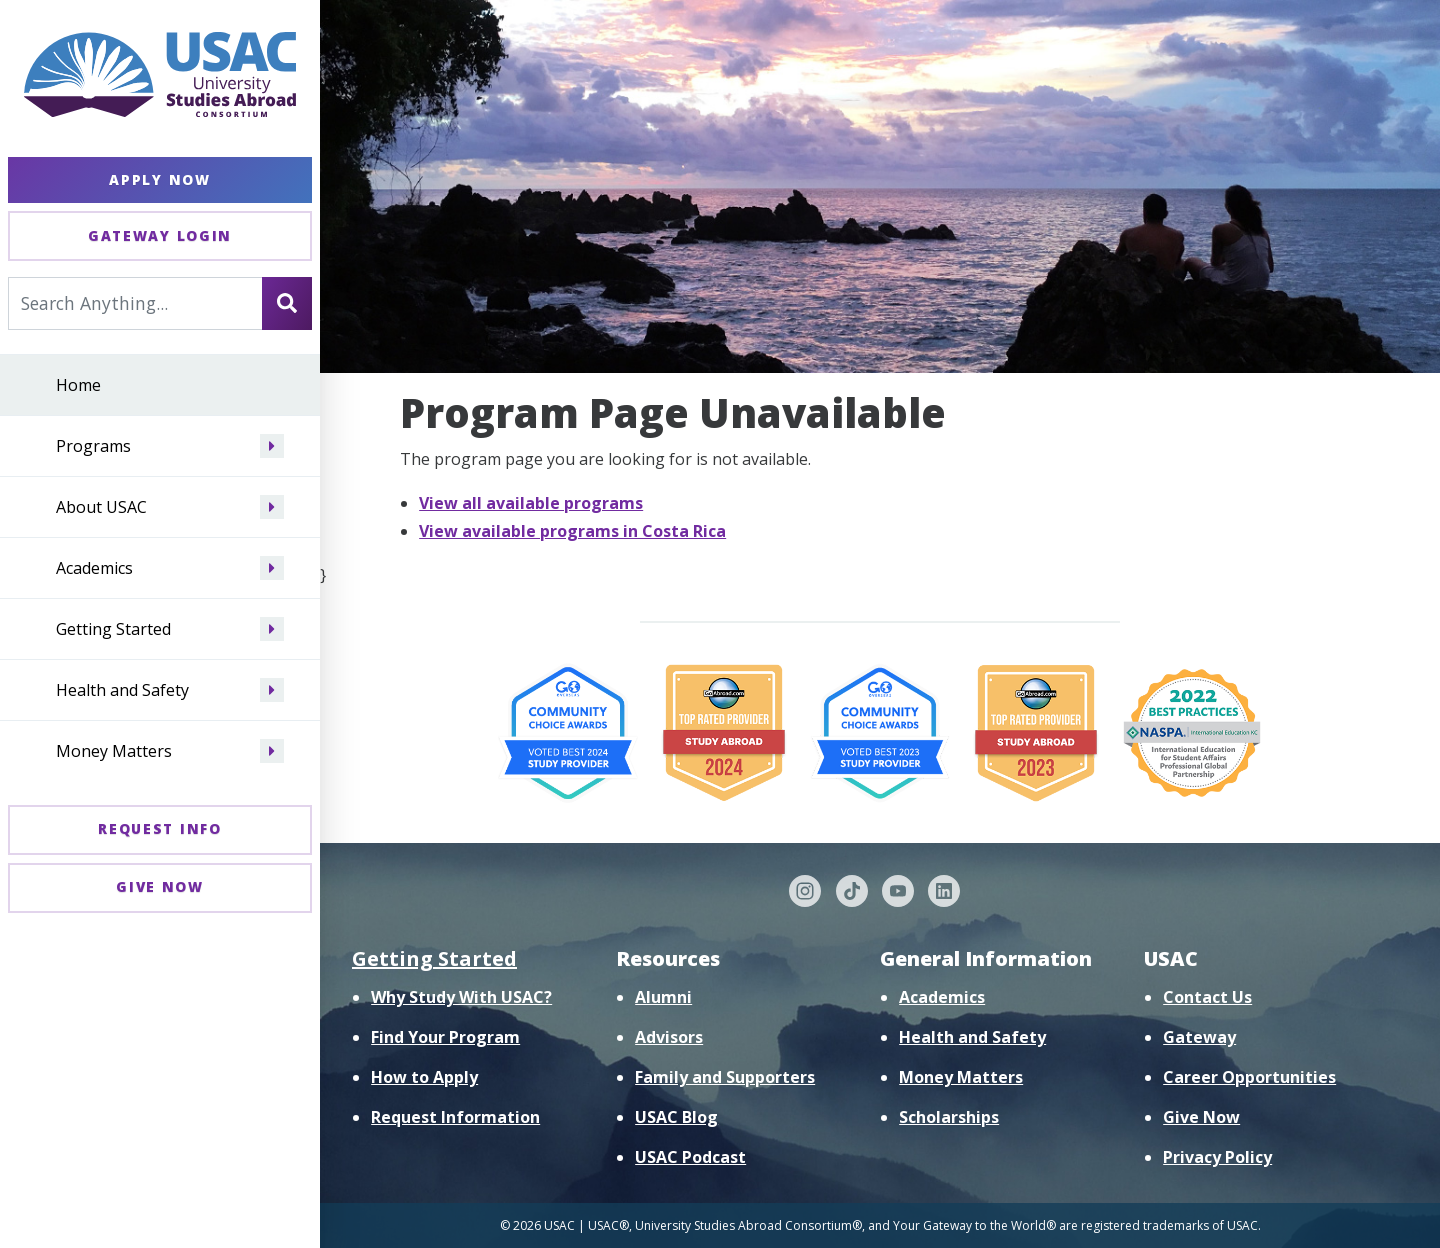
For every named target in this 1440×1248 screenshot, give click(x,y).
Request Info (159, 828)
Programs (93, 446)
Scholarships (949, 1117)
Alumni (663, 997)
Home (78, 385)
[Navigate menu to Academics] (272, 568)
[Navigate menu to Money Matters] (272, 751)
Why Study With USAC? (461, 997)
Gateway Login (160, 235)
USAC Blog (676, 1117)
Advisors (669, 1037)
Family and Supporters (725, 1077)
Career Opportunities (1249, 1077)
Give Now (160, 886)
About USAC (101, 507)
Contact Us (1207, 997)
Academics (94, 568)
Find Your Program (445, 1037)
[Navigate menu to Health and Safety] (272, 690)
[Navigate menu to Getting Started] (272, 629)
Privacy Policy (1217, 1157)
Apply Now (159, 179)
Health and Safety (122, 690)
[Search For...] (135, 303)
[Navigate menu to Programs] (272, 446)
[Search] (287, 303)
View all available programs (531, 503)
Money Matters (114, 751)
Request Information (455, 1117)
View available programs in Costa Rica (572, 531)
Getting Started (113, 629)
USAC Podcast (690, 1157)
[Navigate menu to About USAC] (272, 507)
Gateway (1199, 1037)
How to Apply (424, 1077)
